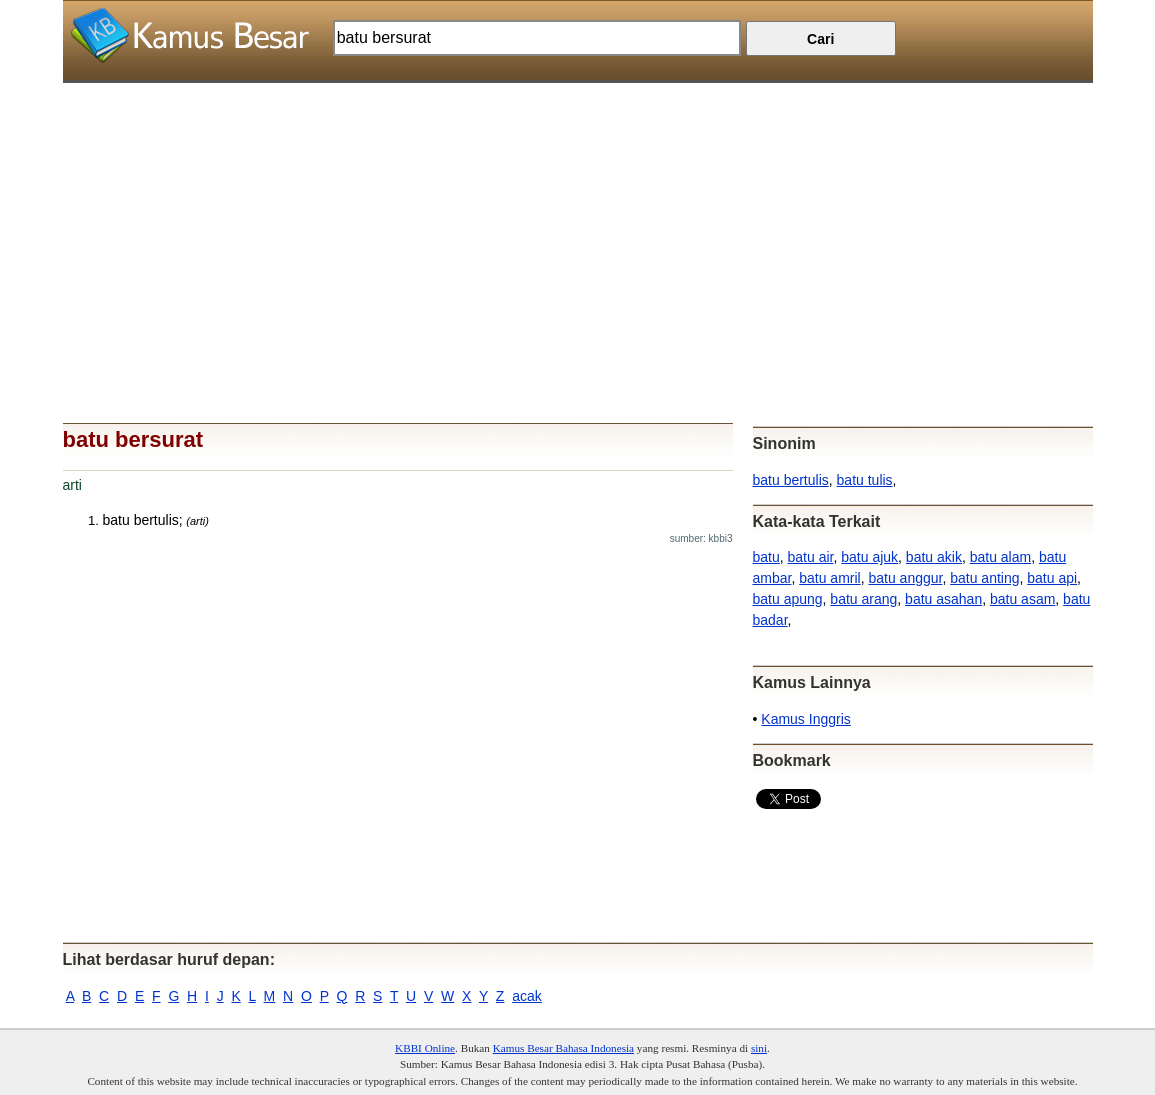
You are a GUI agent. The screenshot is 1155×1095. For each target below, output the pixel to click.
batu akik (934, 557)
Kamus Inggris (805, 719)
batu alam (1000, 557)
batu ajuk (869, 557)
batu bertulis (791, 480)
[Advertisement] (578, 223)
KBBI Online (425, 1048)
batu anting (984, 578)
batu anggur (905, 578)
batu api (1052, 578)
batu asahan (943, 599)
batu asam (1022, 599)
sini (759, 1048)
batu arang (863, 599)
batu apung (788, 599)
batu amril (829, 578)
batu (766, 557)
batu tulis (865, 480)
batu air (811, 557)
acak (527, 996)
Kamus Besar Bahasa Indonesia (563, 1048)
